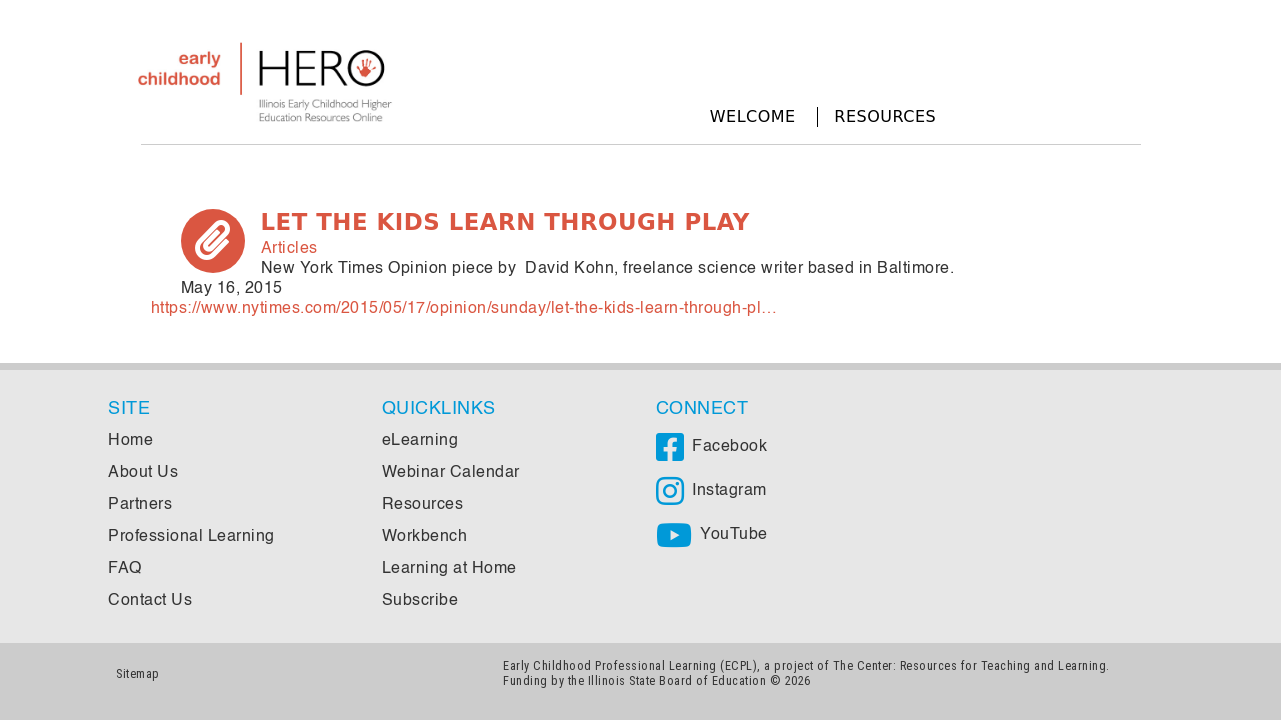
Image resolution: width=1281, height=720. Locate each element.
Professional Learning (191, 537)
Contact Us (150, 601)
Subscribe (420, 601)
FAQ (125, 569)
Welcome (753, 116)
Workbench (425, 537)
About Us (143, 473)
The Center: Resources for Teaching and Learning (970, 665)
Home (130, 441)
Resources (885, 116)
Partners (140, 505)
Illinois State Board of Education (677, 680)
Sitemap (138, 673)
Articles (289, 249)
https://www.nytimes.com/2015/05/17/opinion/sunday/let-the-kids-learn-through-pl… (464, 309)
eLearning (420, 441)
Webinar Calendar (451, 473)
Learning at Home (449, 569)
